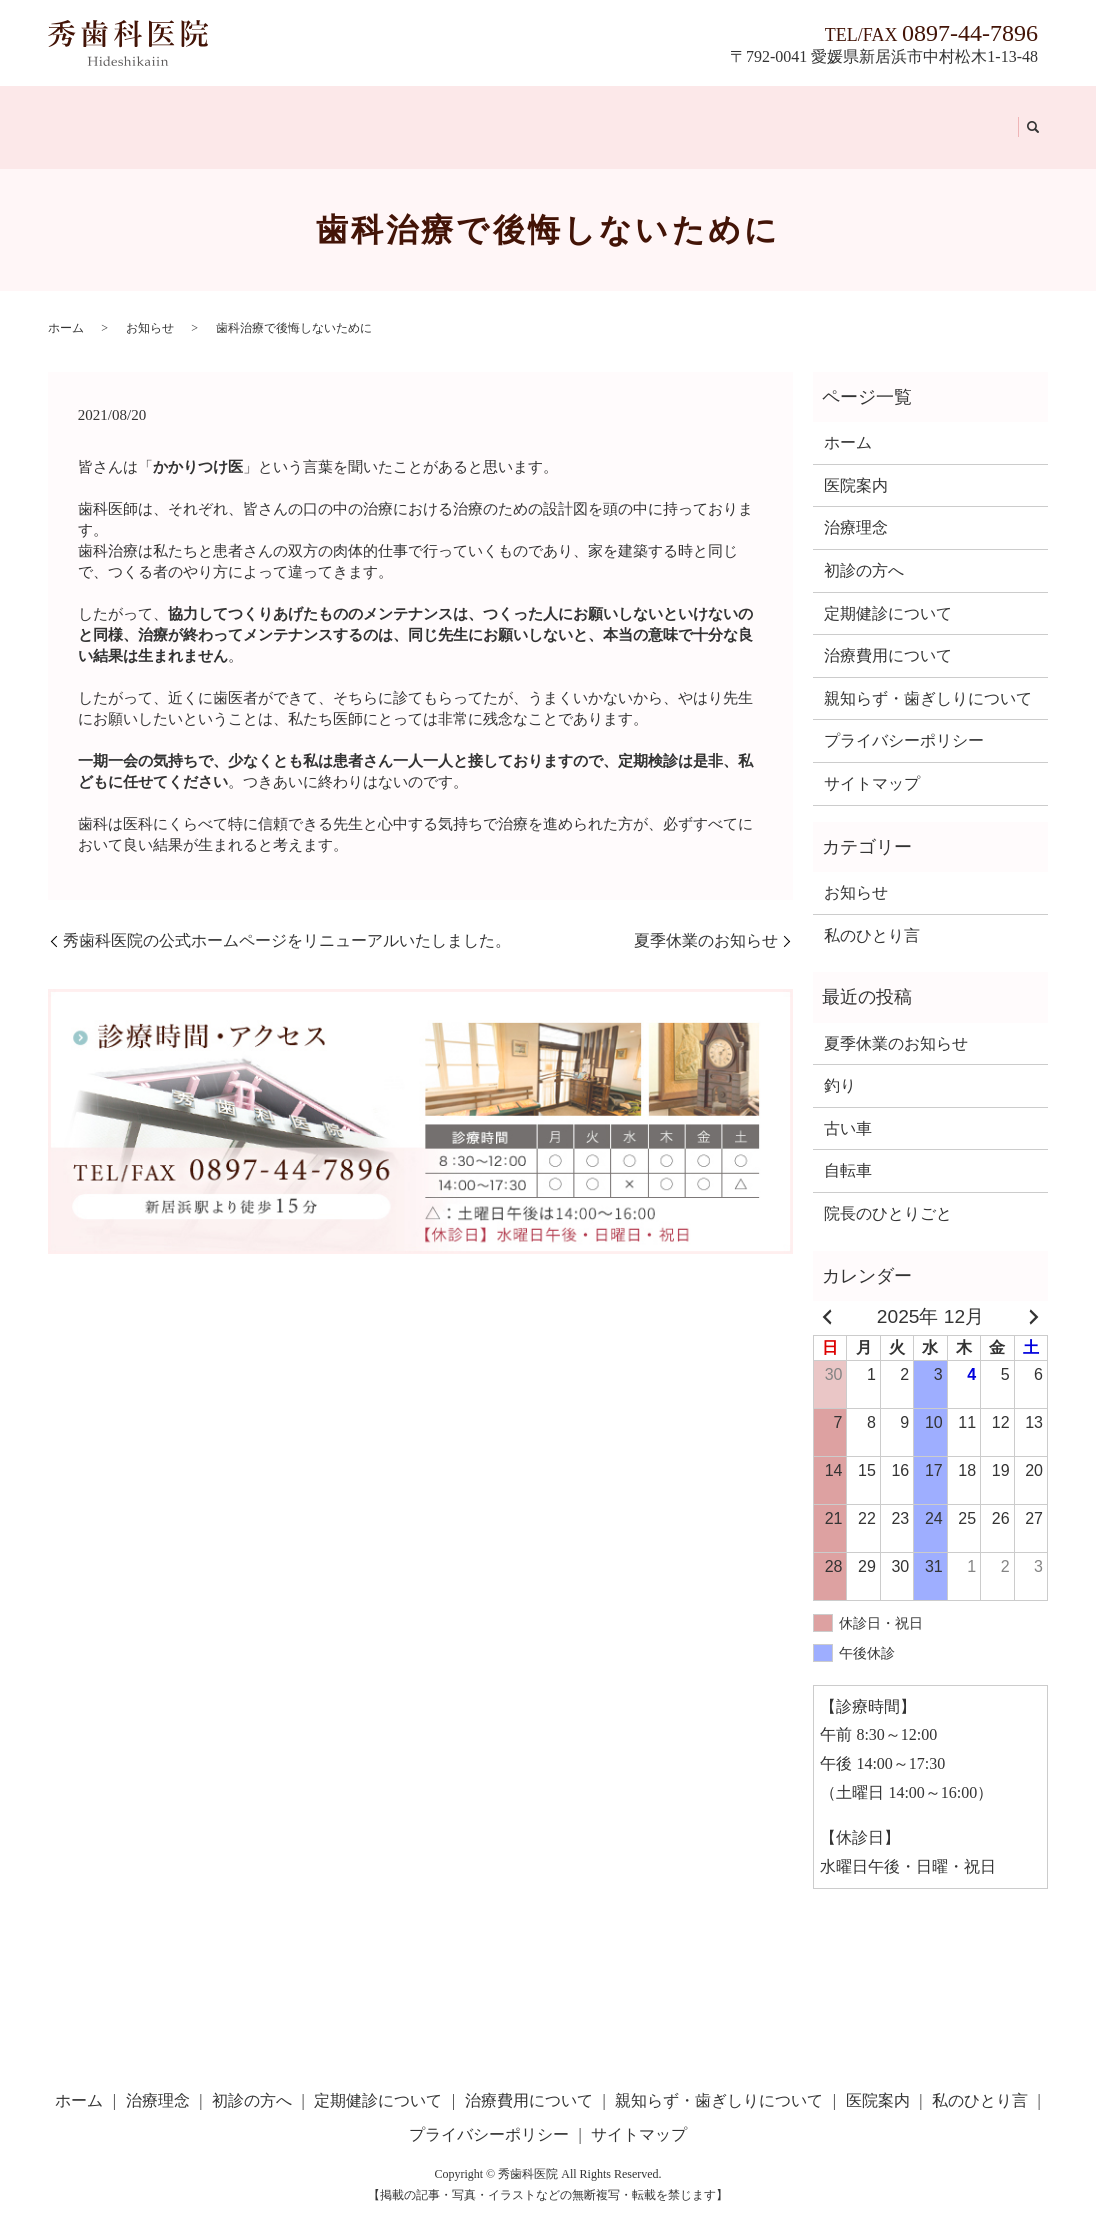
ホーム (78, 114)
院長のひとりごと (888, 1189)
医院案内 (857, 114)
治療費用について (506, 114)
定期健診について (357, 114)
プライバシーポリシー (904, 717)
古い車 (848, 1104)
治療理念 (147, 114)
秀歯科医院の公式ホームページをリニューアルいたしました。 (287, 916)
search (1025, 116)
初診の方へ (234, 114)
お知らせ (150, 304)
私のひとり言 (953, 114)
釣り (840, 1061)
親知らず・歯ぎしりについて (699, 114)
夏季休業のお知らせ (706, 916)
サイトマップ (872, 759)
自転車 (848, 1147)
